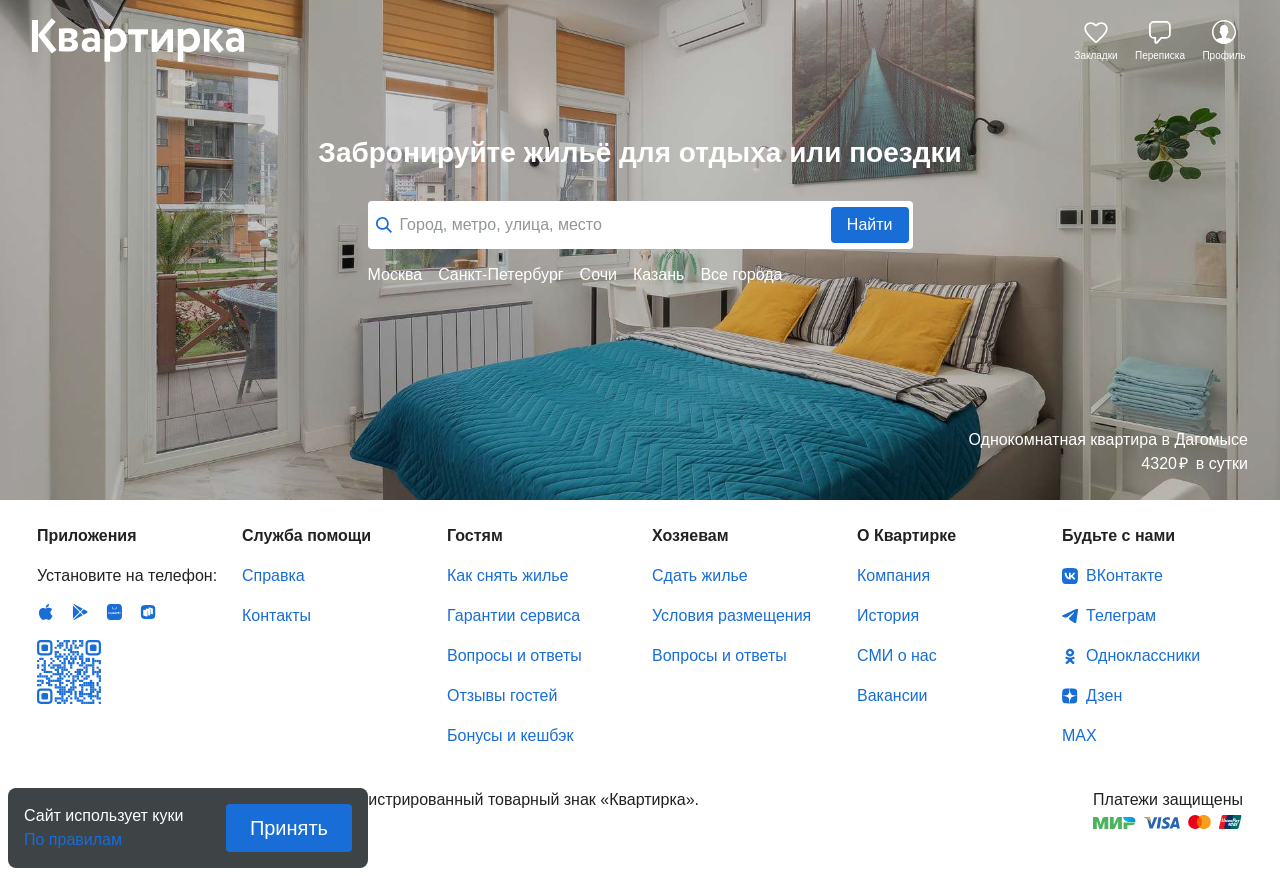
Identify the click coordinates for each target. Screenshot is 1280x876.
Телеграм (1121, 615)
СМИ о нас (897, 655)
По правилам (73, 833)
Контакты (276, 615)
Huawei (114, 612)
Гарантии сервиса (513, 615)
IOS (46, 612)
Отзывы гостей (502, 695)
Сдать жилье (700, 575)
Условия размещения (731, 615)
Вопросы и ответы (514, 655)
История (888, 615)
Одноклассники (1143, 655)
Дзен (1104, 695)
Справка (273, 575)
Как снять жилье (507, 575)
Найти (870, 224)
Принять (289, 828)
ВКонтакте (1124, 575)
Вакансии (892, 695)
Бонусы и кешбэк (510, 735)
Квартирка (152, 40)
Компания (893, 575)
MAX (1079, 735)
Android (80, 612)
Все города (741, 274)
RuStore (148, 612)
